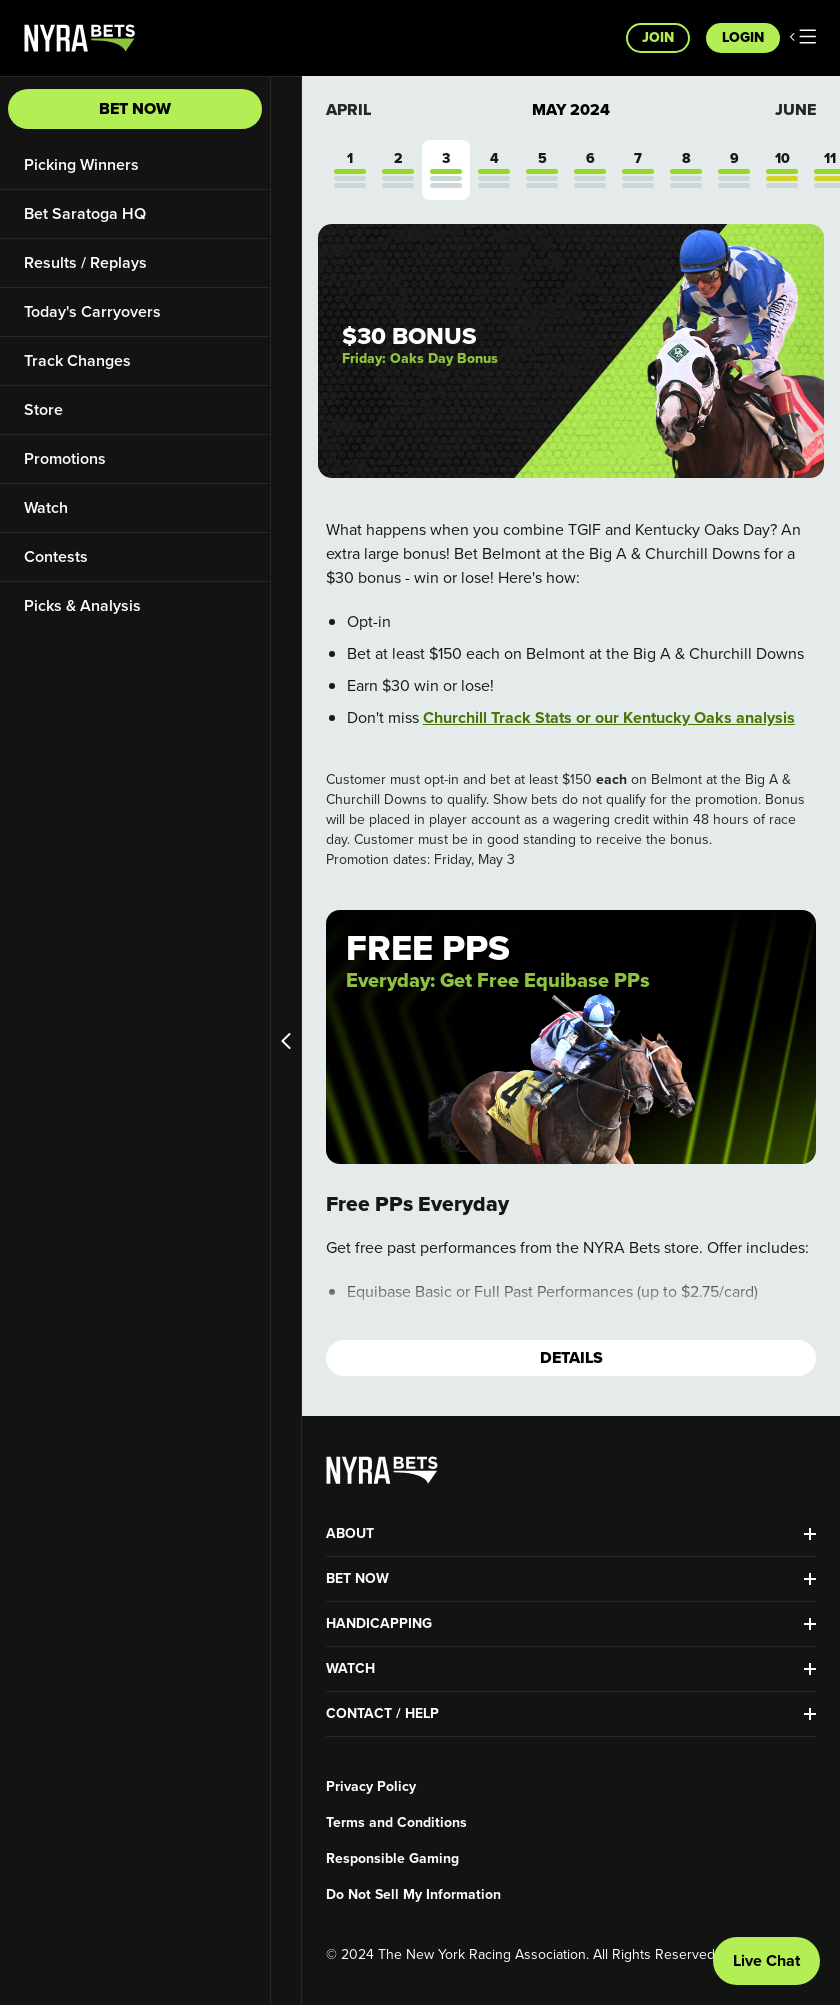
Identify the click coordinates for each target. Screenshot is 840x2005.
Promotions (65, 458)
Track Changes (77, 360)
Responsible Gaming (392, 1859)
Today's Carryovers (92, 311)
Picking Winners (81, 164)
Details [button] (571, 1357)
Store (43, 409)
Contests (56, 556)
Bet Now (135, 108)
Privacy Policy (371, 1787)
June (795, 109)
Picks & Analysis (82, 605)
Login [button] (743, 37)
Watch (46, 507)
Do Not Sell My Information (413, 1895)
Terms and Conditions (396, 1823)
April (348, 109)
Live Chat (766, 1960)
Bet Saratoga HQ (85, 213)
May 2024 (571, 110)
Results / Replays (85, 262)
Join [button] (658, 37)
